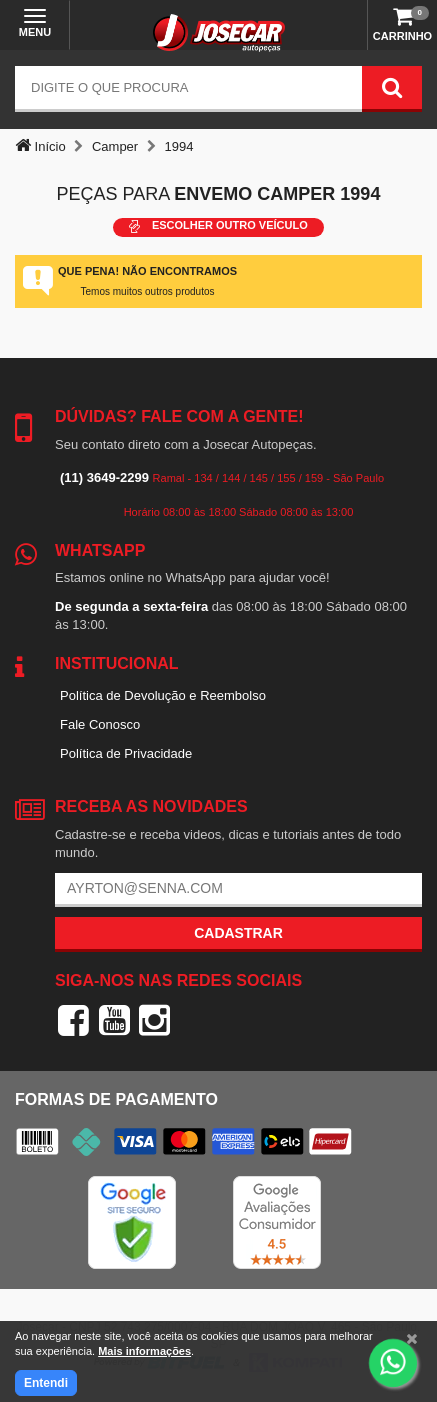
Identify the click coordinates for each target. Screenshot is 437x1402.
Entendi (46, 1383)
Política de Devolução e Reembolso (163, 695)
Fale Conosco (100, 724)
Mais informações (144, 1351)
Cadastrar (238, 933)
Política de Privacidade (126, 753)
